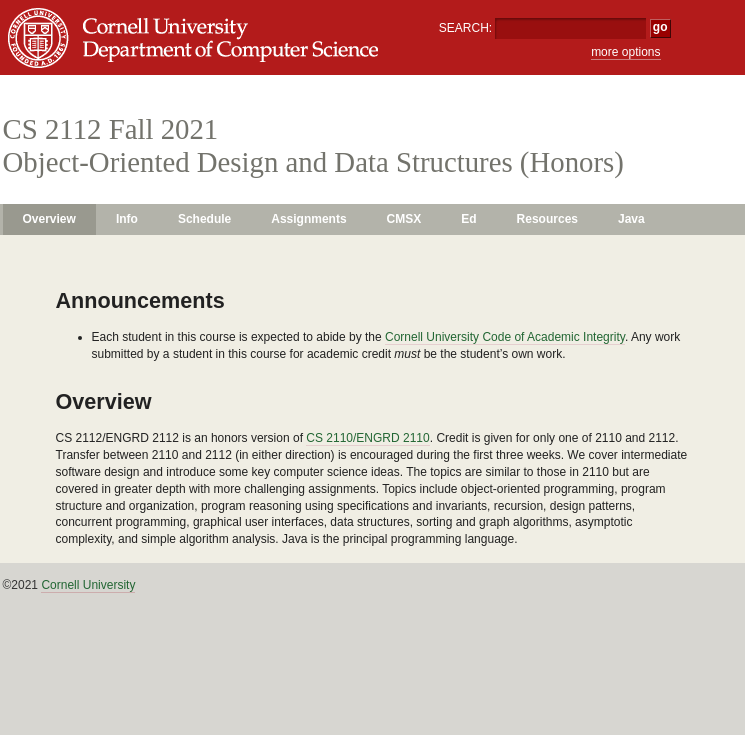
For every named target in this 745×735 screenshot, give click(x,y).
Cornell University (88, 585)
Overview (49, 219)
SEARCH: (465, 28)
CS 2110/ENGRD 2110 (367, 438)
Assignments (308, 219)
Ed (468, 219)
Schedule (204, 219)
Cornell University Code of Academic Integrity (505, 337)
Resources (547, 219)
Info (127, 219)
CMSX (404, 219)
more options (625, 52)
